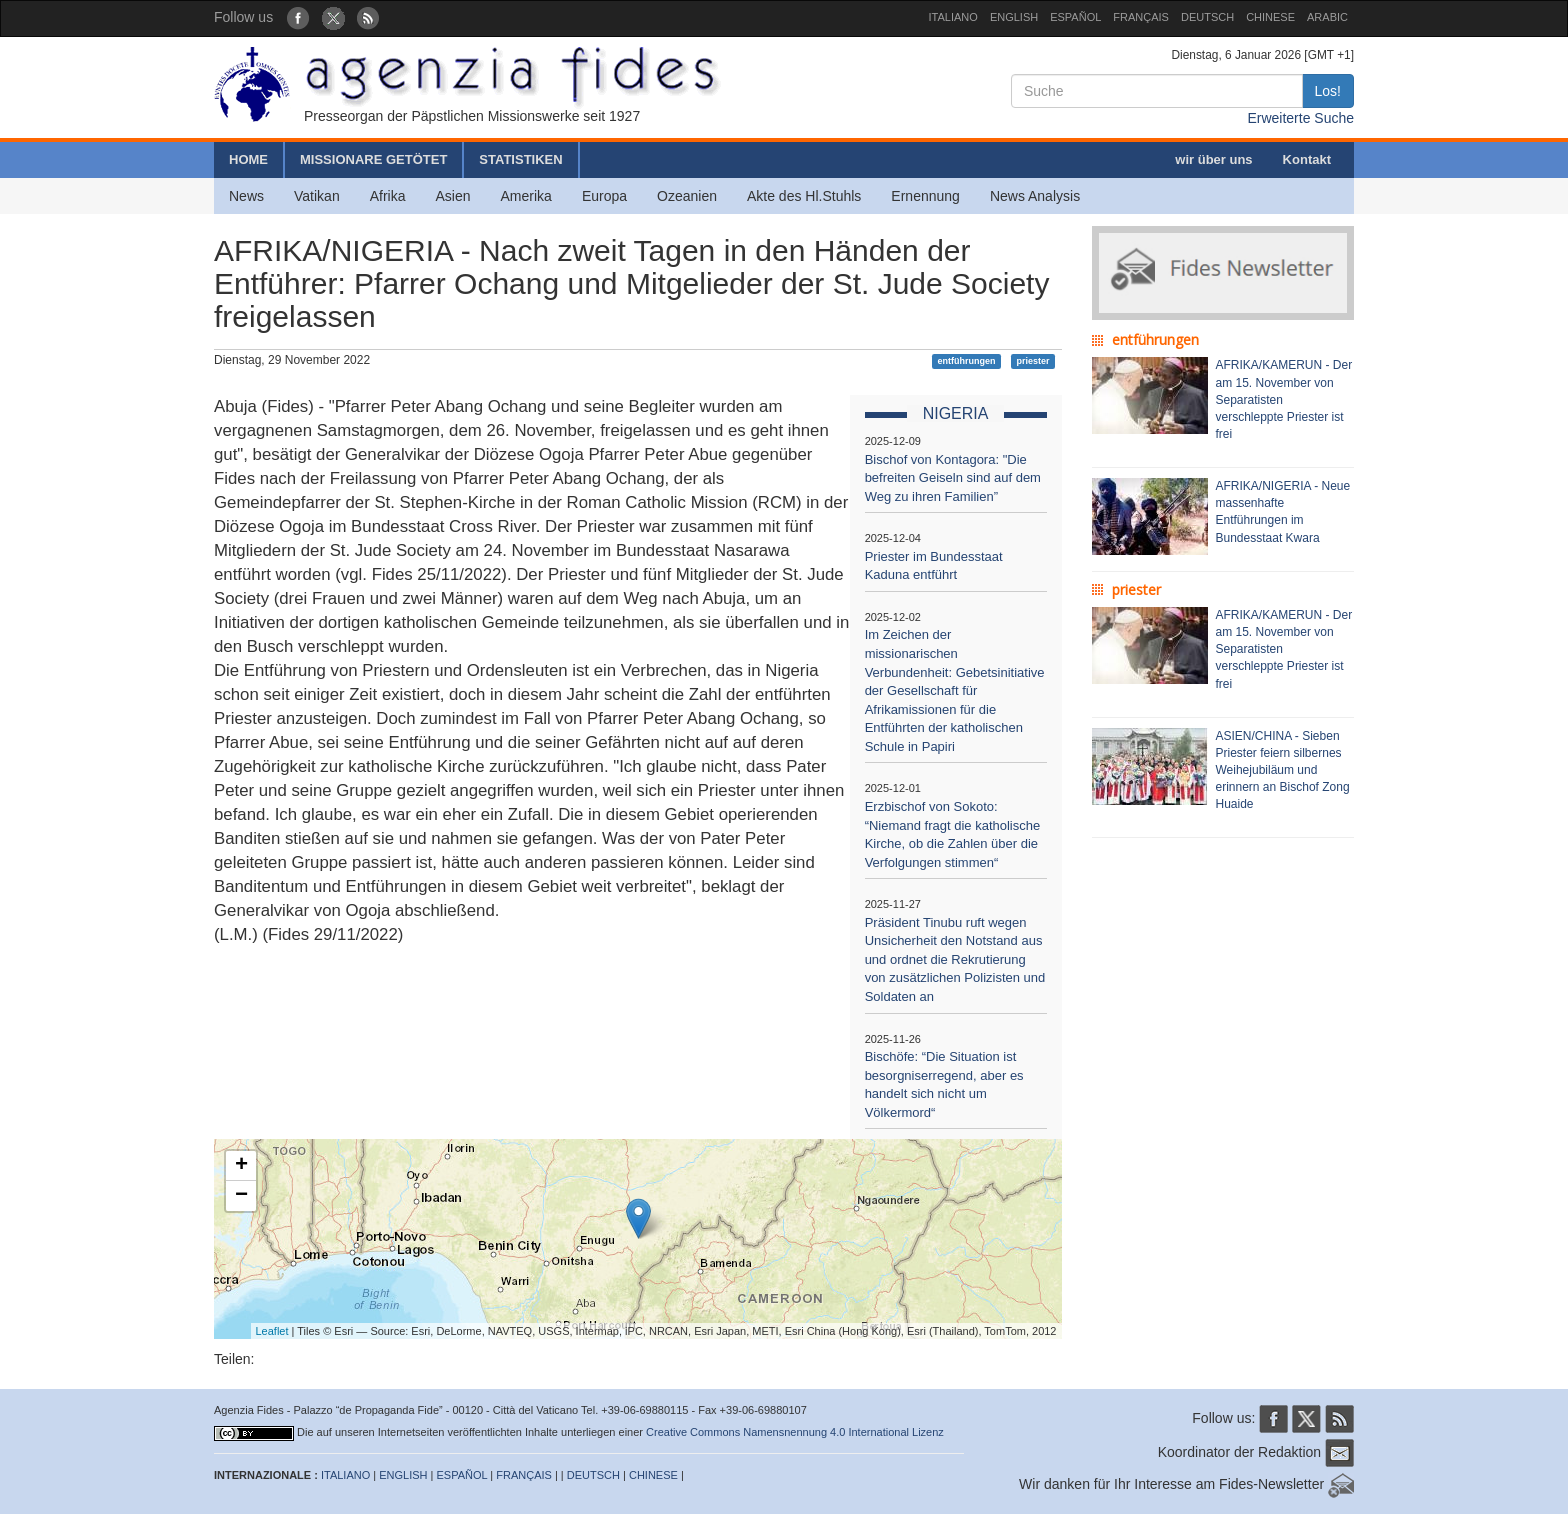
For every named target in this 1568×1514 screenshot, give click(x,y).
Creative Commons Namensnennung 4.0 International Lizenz (795, 1432)
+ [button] (241, 1166)
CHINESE (1270, 17)
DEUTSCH (1207, 17)
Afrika (388, 196)
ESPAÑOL (1075, 17)
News (246, 196)
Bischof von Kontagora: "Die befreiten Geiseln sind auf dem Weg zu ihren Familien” (953, 478)
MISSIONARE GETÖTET (373, 159)
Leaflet (272, 1331)
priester (1032, 361)
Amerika (526, 196)
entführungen (967, 361)
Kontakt (1307, 159)
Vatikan (317, 196)
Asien (452, 196)
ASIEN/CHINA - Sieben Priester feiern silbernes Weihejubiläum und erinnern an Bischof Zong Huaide (1283, 770)
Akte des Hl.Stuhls (804, 196)
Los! (1328, 91)
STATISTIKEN (520, 159)
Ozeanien (687, 196)
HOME (248, 159)
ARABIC (1327, 17)
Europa (604, 196)
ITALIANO (953, 17)
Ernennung (925, 196)
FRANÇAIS (1141, 17)
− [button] (241, 1196)
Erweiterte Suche (1300, 118)
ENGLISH (1014, 17)
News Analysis (1035, 196)
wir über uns (1213, 159)
